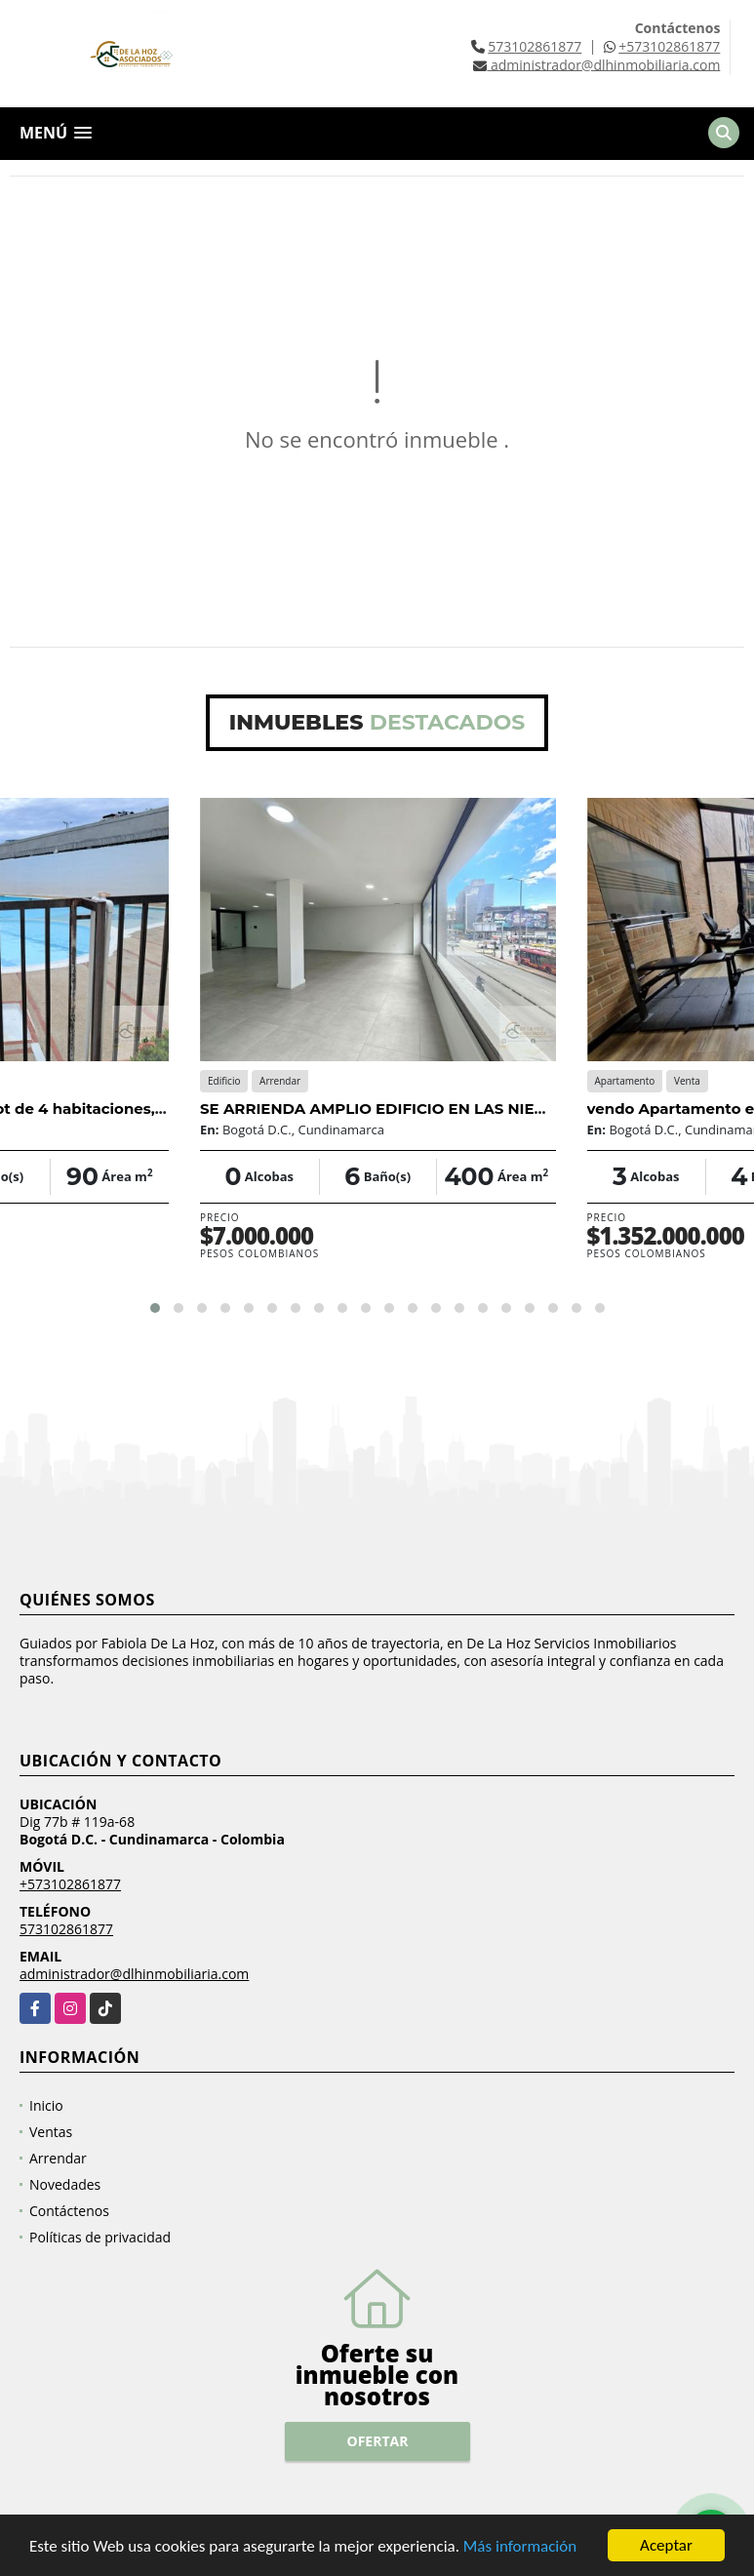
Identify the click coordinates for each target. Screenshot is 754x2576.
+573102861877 (669, 46)
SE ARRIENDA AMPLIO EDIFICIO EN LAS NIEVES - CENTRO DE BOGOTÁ (469, 1108)
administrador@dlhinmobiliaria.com (134, 1973)
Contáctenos (69, 2210)
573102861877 (534, 46)
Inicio (46, 2105)
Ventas (50, 2131)
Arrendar (58, 2158)
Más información (519, 2548)
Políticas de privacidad (100, 2237)
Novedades (64, 2184)
